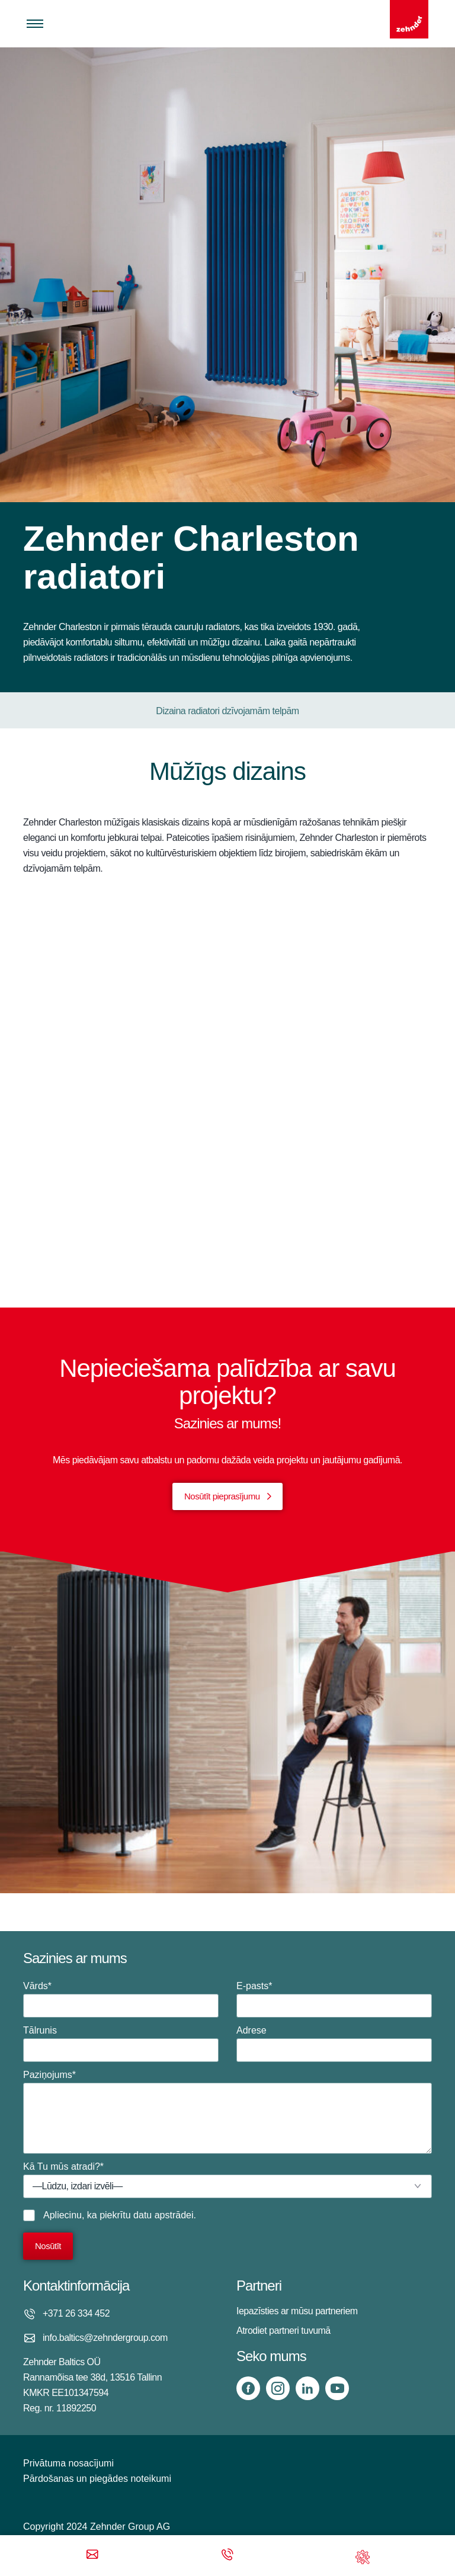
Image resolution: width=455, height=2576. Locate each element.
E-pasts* (334, 1999)
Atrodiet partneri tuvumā (283, 2331)
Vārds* (121, 1999)
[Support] (362, 2555)
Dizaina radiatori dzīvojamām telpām (227, 711)
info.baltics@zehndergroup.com (105, 2338)
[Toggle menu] (35, 23)
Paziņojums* (227, 2112)
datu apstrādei (163, 2215)
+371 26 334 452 (76, 2313)
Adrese (334, 2043)
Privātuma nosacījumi (68, 2463)
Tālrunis (121, 2043)
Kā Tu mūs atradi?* (227, 2179)
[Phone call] (227, 2555)
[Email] (92, 2555)
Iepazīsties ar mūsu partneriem (297, 2311)
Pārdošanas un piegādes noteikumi (97, 2479)
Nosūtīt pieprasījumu (222, 1496)
